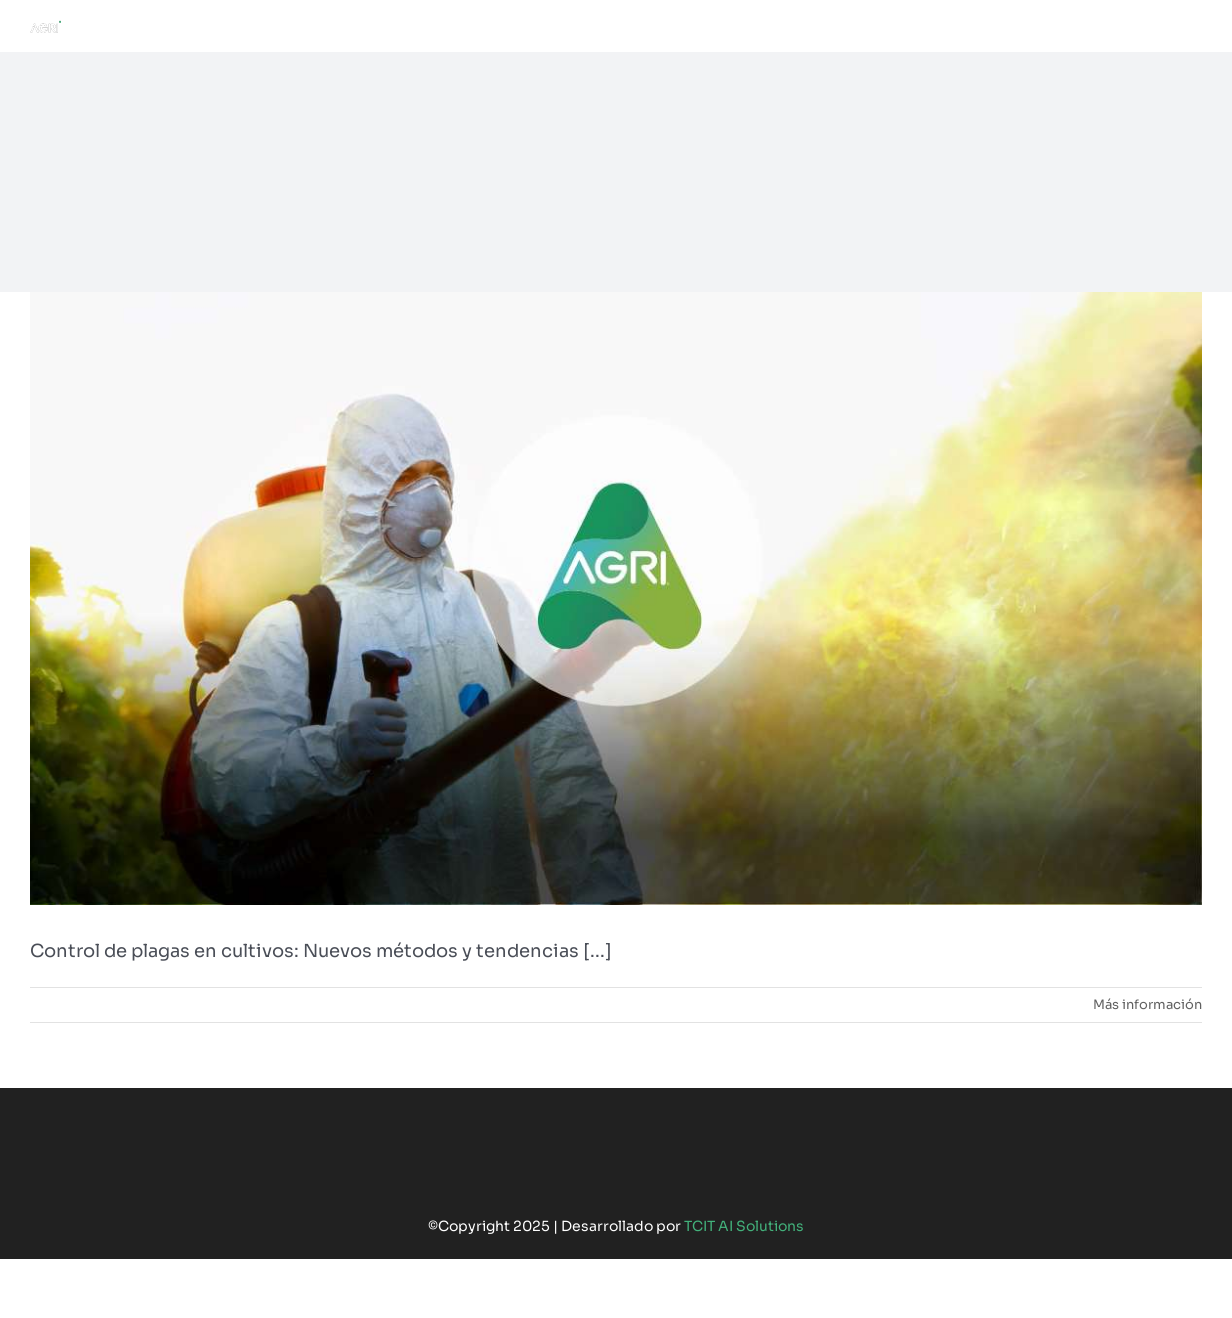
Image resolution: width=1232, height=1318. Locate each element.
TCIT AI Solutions (744, 1226)
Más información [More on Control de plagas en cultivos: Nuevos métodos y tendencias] (1147, 1004)
